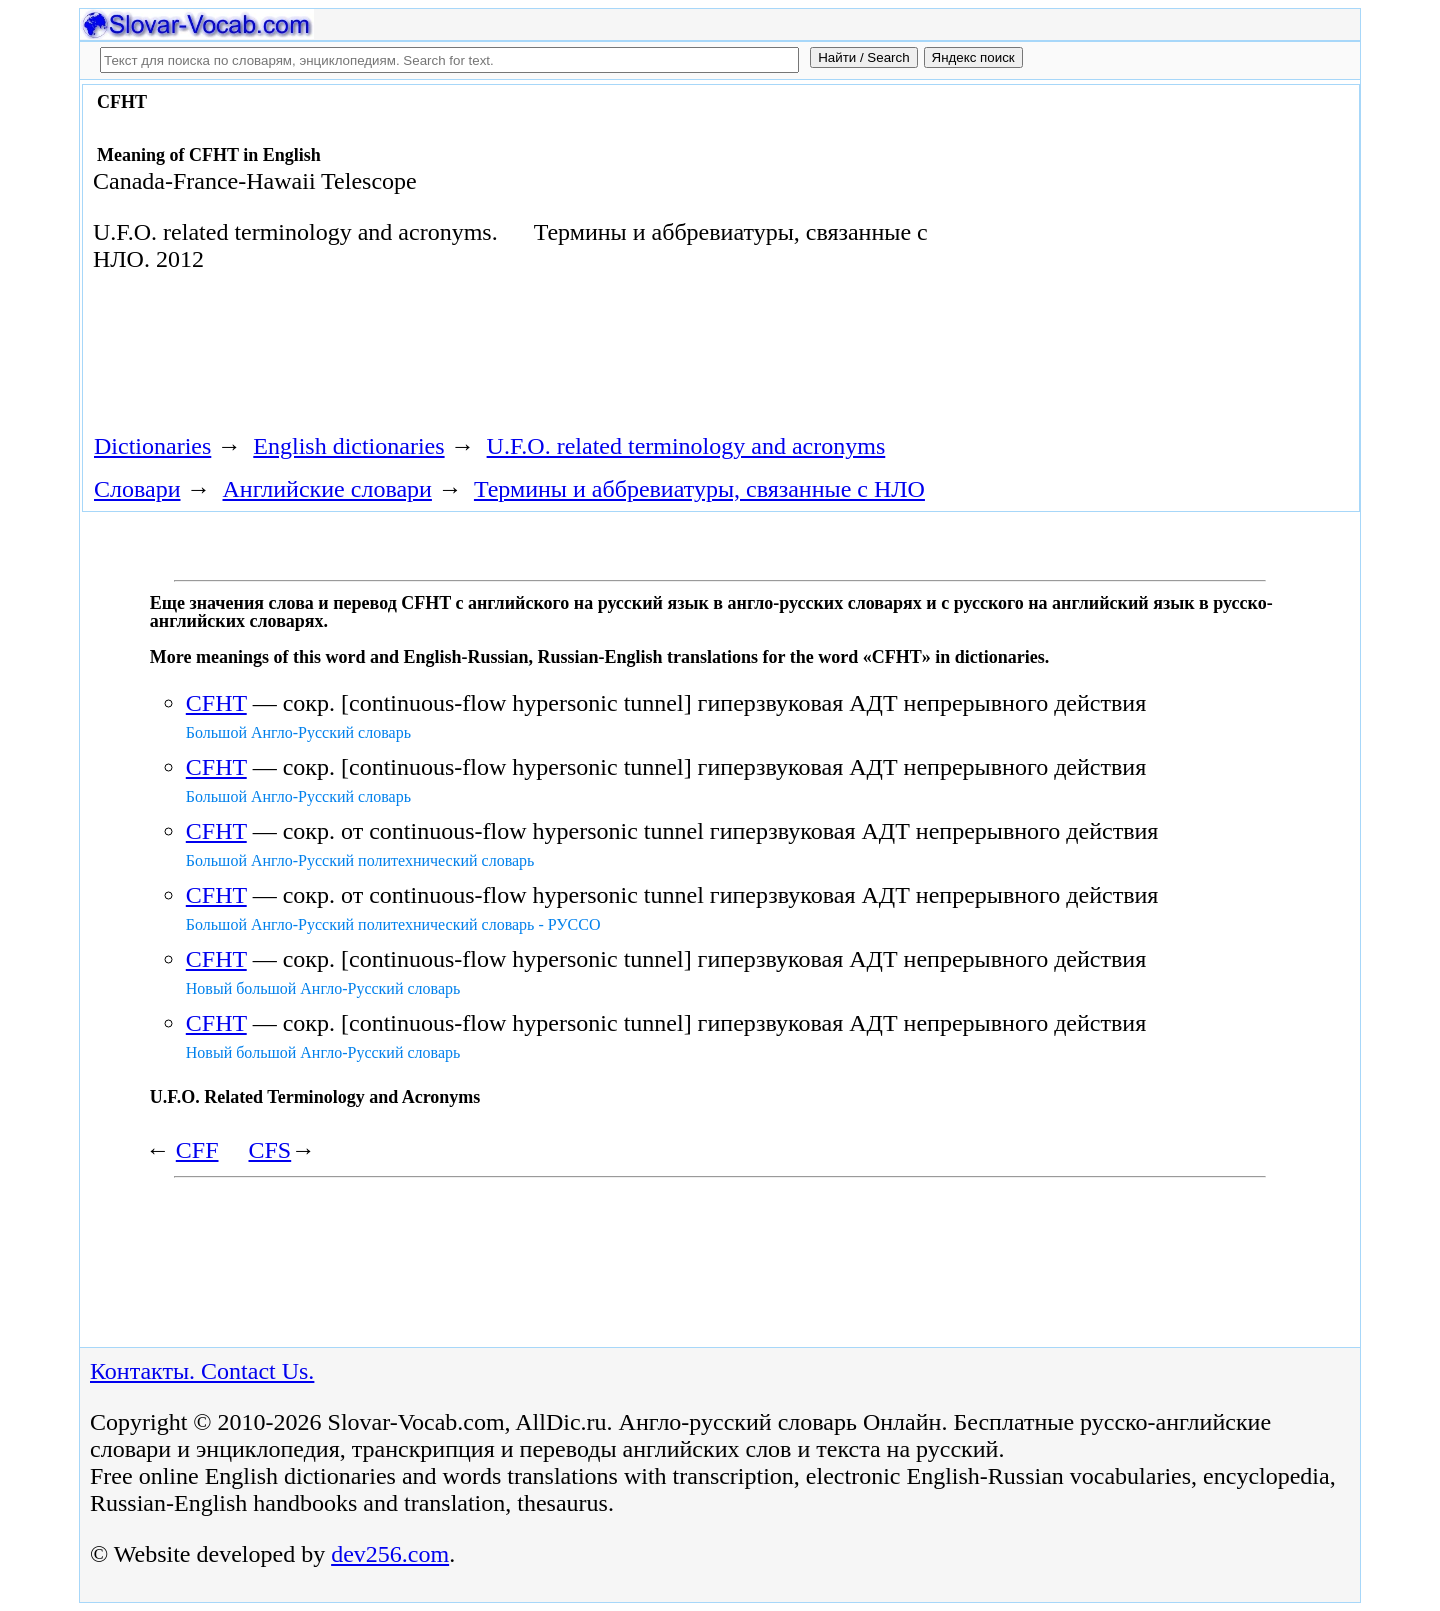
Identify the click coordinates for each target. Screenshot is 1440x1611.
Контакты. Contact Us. (202, 1371)
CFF (197, 1150)
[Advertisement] (1127, 252)
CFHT (216, 703)
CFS (270, 1150)
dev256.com (390, 1554)
